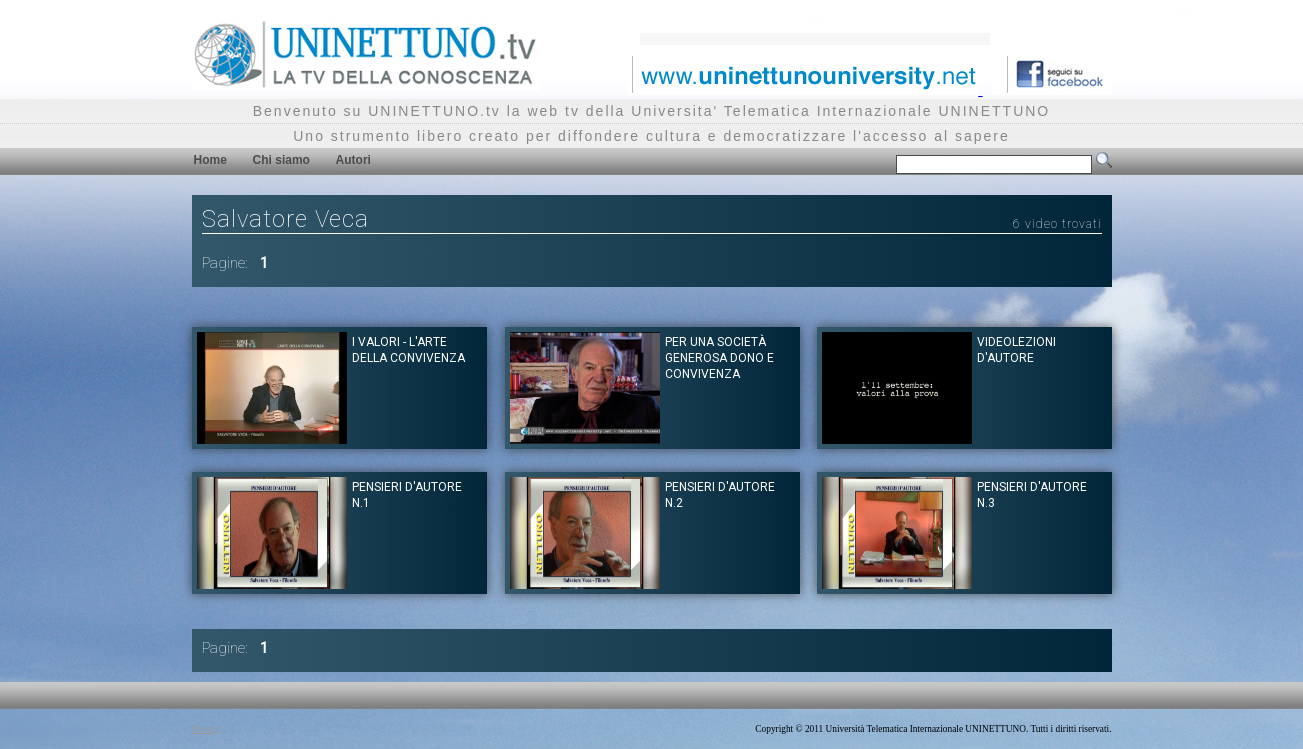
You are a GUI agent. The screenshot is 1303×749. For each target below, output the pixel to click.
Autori (353, 160)
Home (210, 160)
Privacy (206, 729)
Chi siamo (281, 160)
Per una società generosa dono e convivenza (719, 358)
